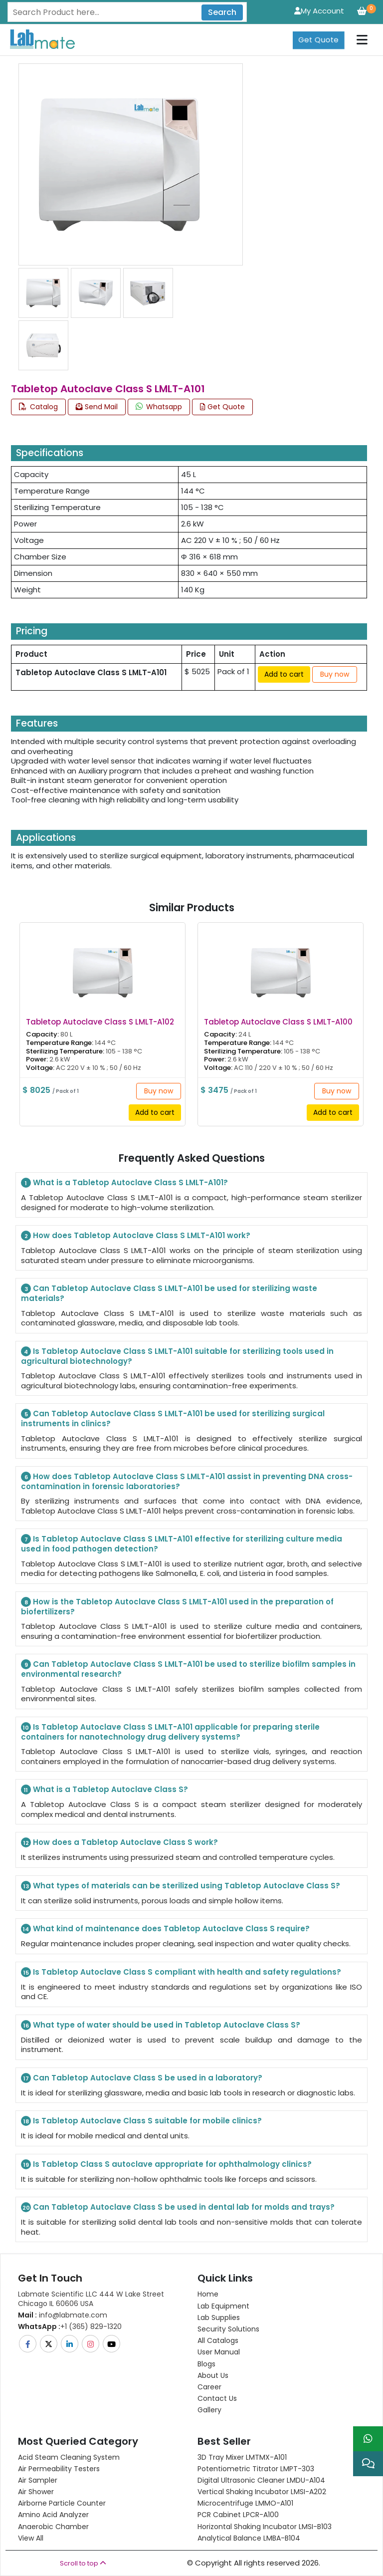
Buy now (334, 674)
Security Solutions (228, 2328)
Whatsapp (159, 407)
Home (207, 2294)
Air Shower (36, 2491)
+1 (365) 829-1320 (70, 2326)
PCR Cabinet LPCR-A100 (238, 2514)
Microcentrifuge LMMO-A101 (245, 2503)
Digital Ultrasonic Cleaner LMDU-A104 (261, 2480)
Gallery (209, 2409)
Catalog (38, 407)
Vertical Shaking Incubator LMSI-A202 (261, 2491)
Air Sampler (37, 2480)
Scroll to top (83, 2563)
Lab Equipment (223, 2306)
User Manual (218, 2351)
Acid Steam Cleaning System (69, 2457)
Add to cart (284, 674)
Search (222, 12)
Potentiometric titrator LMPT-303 (255, 2468)
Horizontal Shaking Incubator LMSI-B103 (264, 2526)
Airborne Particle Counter (62, 2503)
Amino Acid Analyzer (53, 2514)
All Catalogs (217, 2340)
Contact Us (217, 2398)
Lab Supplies (218, 2317)
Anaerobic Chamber (53, 2526)
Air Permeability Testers (59, 2468)
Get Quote (318, 39)
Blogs (206, 2363)
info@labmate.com (62, 2315)
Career (209, 2386)
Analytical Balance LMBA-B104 (248, 2538)
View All (30, 2538)
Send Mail (97, 407)
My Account (319, 10)
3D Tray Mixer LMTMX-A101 (242, 2457)
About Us (212, 2375)
